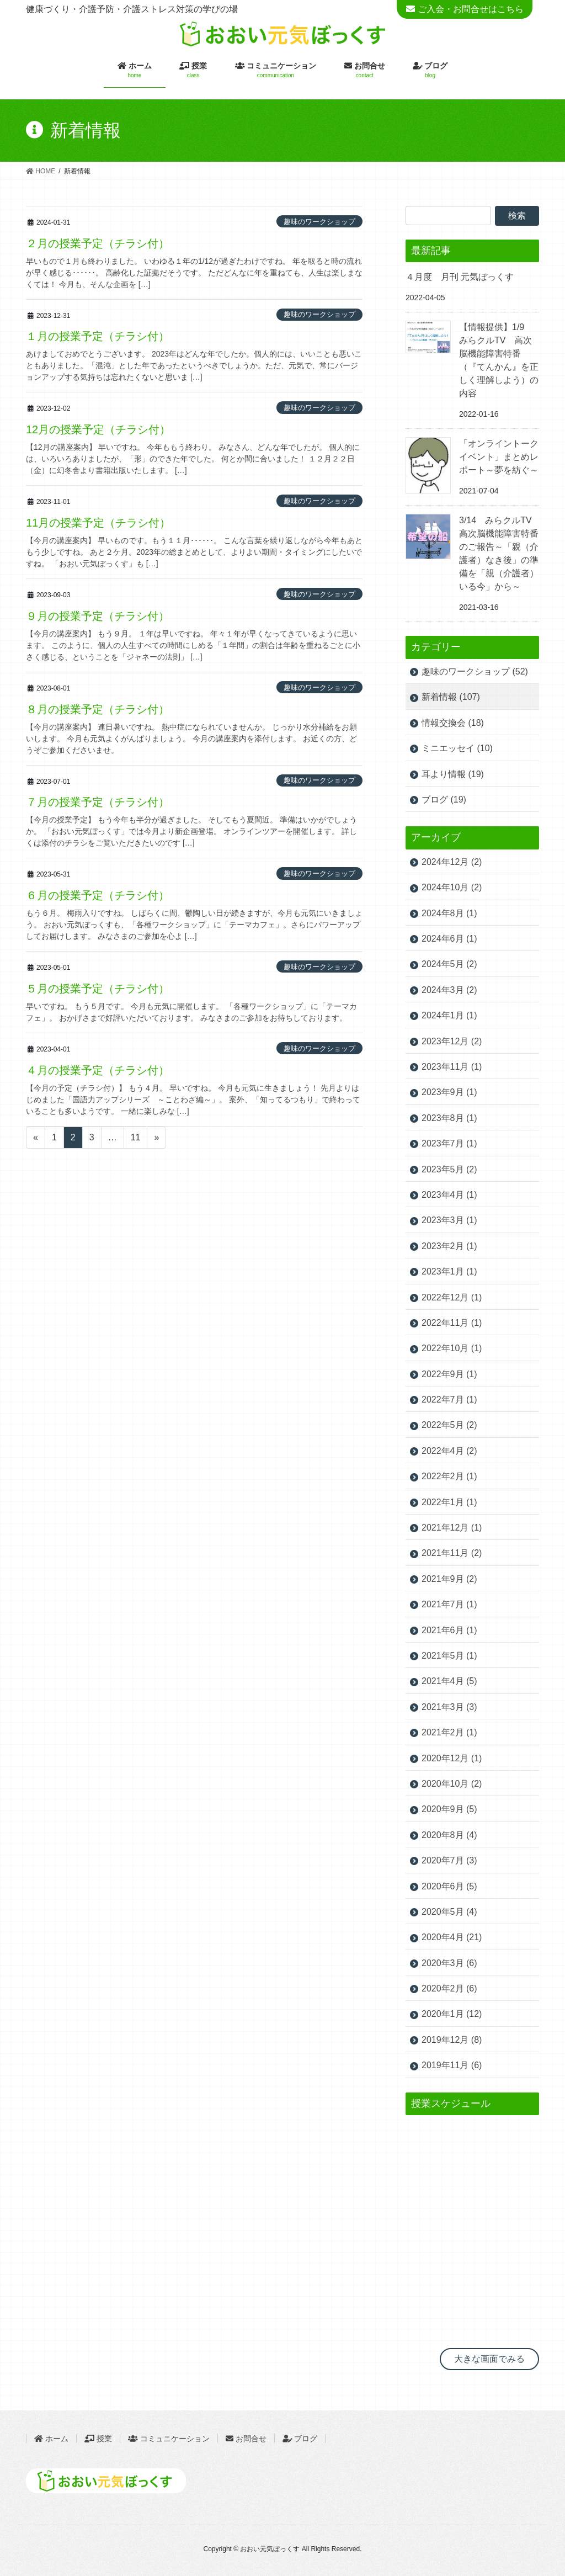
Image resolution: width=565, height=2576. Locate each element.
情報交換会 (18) (453, 722)
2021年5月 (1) (449, 1655)
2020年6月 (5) (449, 1886)
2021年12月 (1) (452, 1527)
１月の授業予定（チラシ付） (97, 336)
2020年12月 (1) (452, 1758)
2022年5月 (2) (449, 1425)
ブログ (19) (444, 799)
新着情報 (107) (451, 697)
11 (136, 1137)
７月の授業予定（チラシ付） (97, 802)
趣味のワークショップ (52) (475, 671)
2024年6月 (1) (449, 938)
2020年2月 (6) (449, 1988)
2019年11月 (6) (452, 2065)
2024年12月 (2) (452, 862)
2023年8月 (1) (449, 1118)
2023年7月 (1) (449, 1143)
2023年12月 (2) (452, 1041)
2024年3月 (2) (449, 990)
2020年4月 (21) (452, 1937)
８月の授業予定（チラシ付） (97, 709)
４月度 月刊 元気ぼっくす (460, 276)
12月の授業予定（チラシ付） (98, 429)
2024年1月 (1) (449, 1015)
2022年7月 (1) (449, 1399)
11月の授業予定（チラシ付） (98, 523)
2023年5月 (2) (449, 1169)
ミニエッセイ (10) (457, 748)
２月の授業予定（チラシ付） (97, 243)
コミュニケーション (169, 2438)
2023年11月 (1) (452, 1066)
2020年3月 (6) (449, 1963)
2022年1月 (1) (449, 1502)
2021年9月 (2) (449, 1579)
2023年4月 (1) (449, 1194)
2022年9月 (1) (449, 1374)
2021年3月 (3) (449, 1707)
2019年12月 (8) (452, 2039)
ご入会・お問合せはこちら (471, 9)
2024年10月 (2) (452, 887)
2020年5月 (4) (449, 1911)
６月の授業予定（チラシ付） (97, 895)
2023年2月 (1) (449, 1246)
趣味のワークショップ (319, 221)
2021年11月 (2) (452, 1553)
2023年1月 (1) (449, 1271)
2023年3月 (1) (449, 1220)
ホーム (51, 2438)
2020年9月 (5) (449, 1809)
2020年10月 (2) (452, 1783)
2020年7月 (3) (449, 1860)
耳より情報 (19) (453, 774)
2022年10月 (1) (452, 1348)
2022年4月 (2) (449, 1451)
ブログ (305, 2438)
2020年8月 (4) (449, 1835)
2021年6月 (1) (449, 1630)
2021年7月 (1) (449, 1604)
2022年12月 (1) (452, 1297)
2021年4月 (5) (449, 1681)
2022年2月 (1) (449, 1476)
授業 (98, 2438)
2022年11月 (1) (452, 1322)
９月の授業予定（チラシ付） (97, 616)
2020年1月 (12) (452, 2014)
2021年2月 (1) (449, 1732)
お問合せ (246, 2438)
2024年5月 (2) (449, 964)
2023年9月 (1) (449, 1092)
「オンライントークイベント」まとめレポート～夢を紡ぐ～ (499, 457)
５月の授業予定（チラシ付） (97, 988)
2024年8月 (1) (449, 913)
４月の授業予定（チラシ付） (97, 1070)
